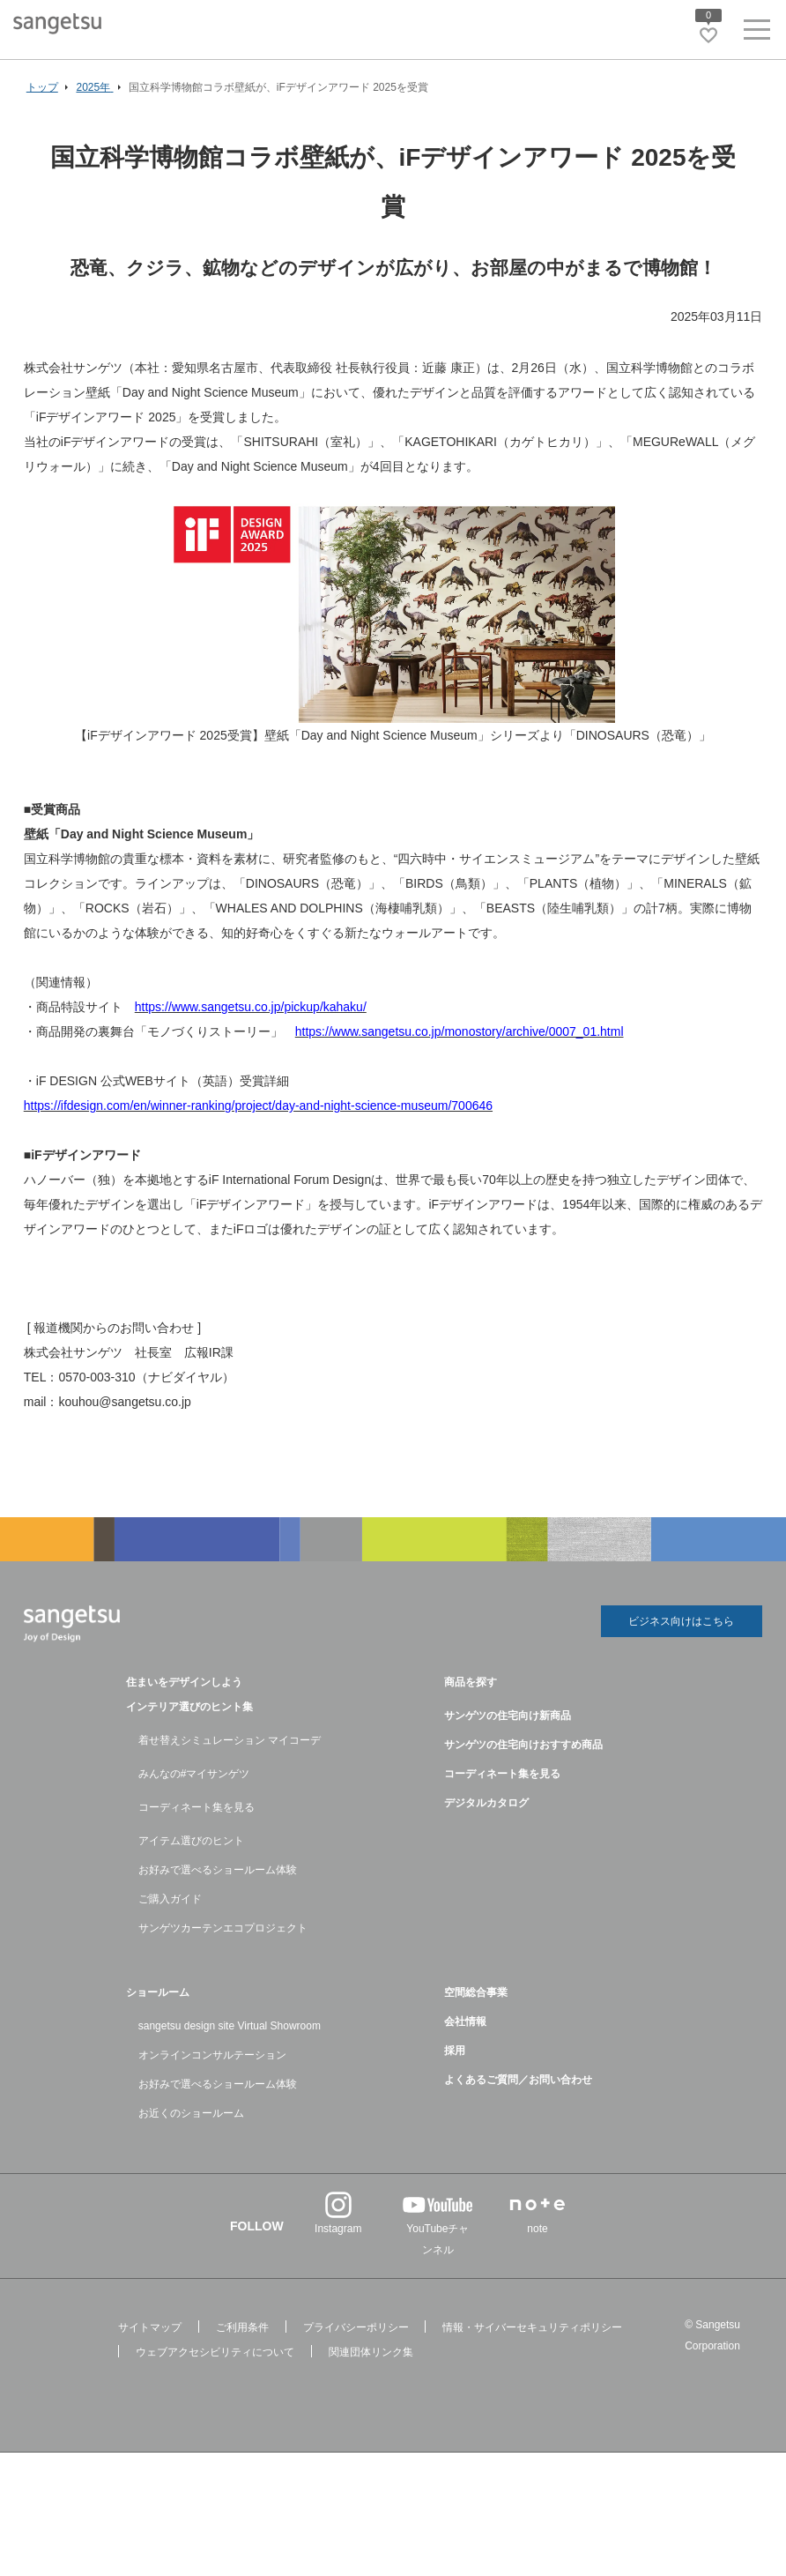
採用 (454, 2050)
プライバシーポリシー (356, 2327)
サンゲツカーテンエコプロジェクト (223, 1928)
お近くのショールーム (191, 2113)
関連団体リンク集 (371, 2352)
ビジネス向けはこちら (681, 1623)
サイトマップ (150, 2327)
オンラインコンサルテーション (212, 2055)
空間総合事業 (476, 1992)
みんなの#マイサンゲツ (194, 1774)
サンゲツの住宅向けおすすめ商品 (523, 1744)
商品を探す (470, 1682)
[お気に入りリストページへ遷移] (708, 35)
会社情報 (465, 2021)
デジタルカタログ (486, 1803)
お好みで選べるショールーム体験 (217, 1870)
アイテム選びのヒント (191, 1841)
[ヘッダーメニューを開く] (757, 33)
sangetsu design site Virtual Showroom (229, 2026)
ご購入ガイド (170, 1899)
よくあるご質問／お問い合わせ (518, 2079)
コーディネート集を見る (196, 1807)
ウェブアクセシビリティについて (215, 2352)
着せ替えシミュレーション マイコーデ (229, 1740)
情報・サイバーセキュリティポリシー (532, 2327)
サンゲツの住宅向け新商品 (507, 1715)
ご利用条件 (242, 2327)
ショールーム (157, 1992)
